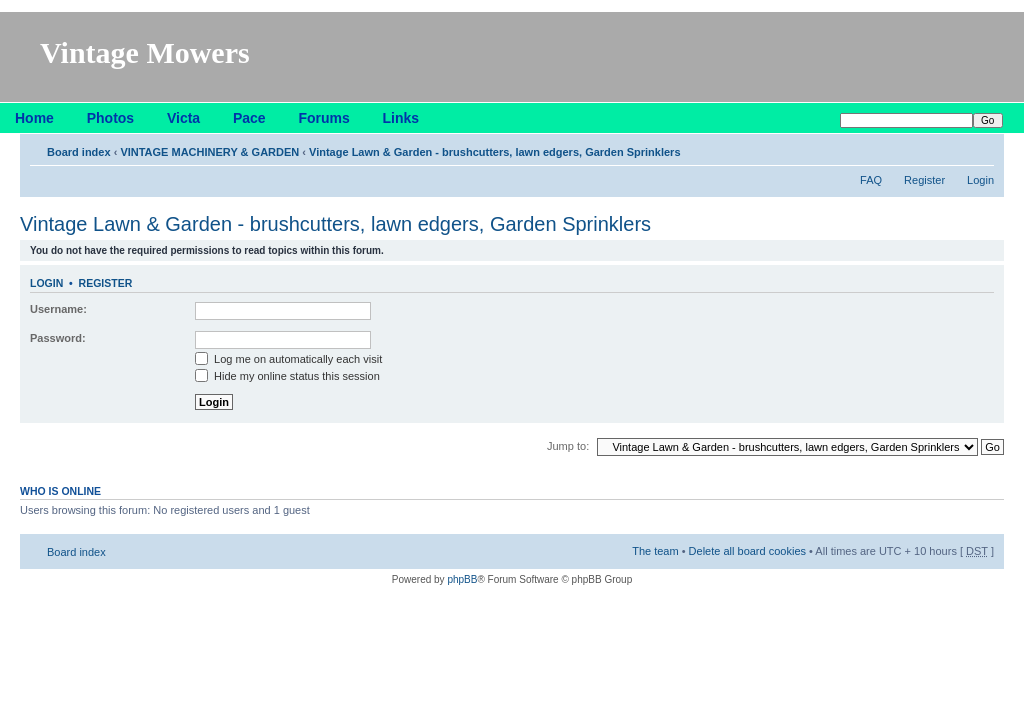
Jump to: (568, 446)
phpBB (462, 579)
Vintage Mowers (145, 52)
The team (655, 551)
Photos (110, 118)
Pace (249, 118)
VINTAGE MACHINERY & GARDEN (209, 152)
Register (924, 180)
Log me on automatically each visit (288, 359)
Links (401, 118)
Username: (58, 309)
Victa (183, 118)
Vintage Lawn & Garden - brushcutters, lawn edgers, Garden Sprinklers (494, 152)
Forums (323, 118)
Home (34, 118)
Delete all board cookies (747, 551)
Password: (58, 338)
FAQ (871, 180)
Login (980, 180)
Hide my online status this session (287, 376)
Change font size (979, 148)
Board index (79, 152)
